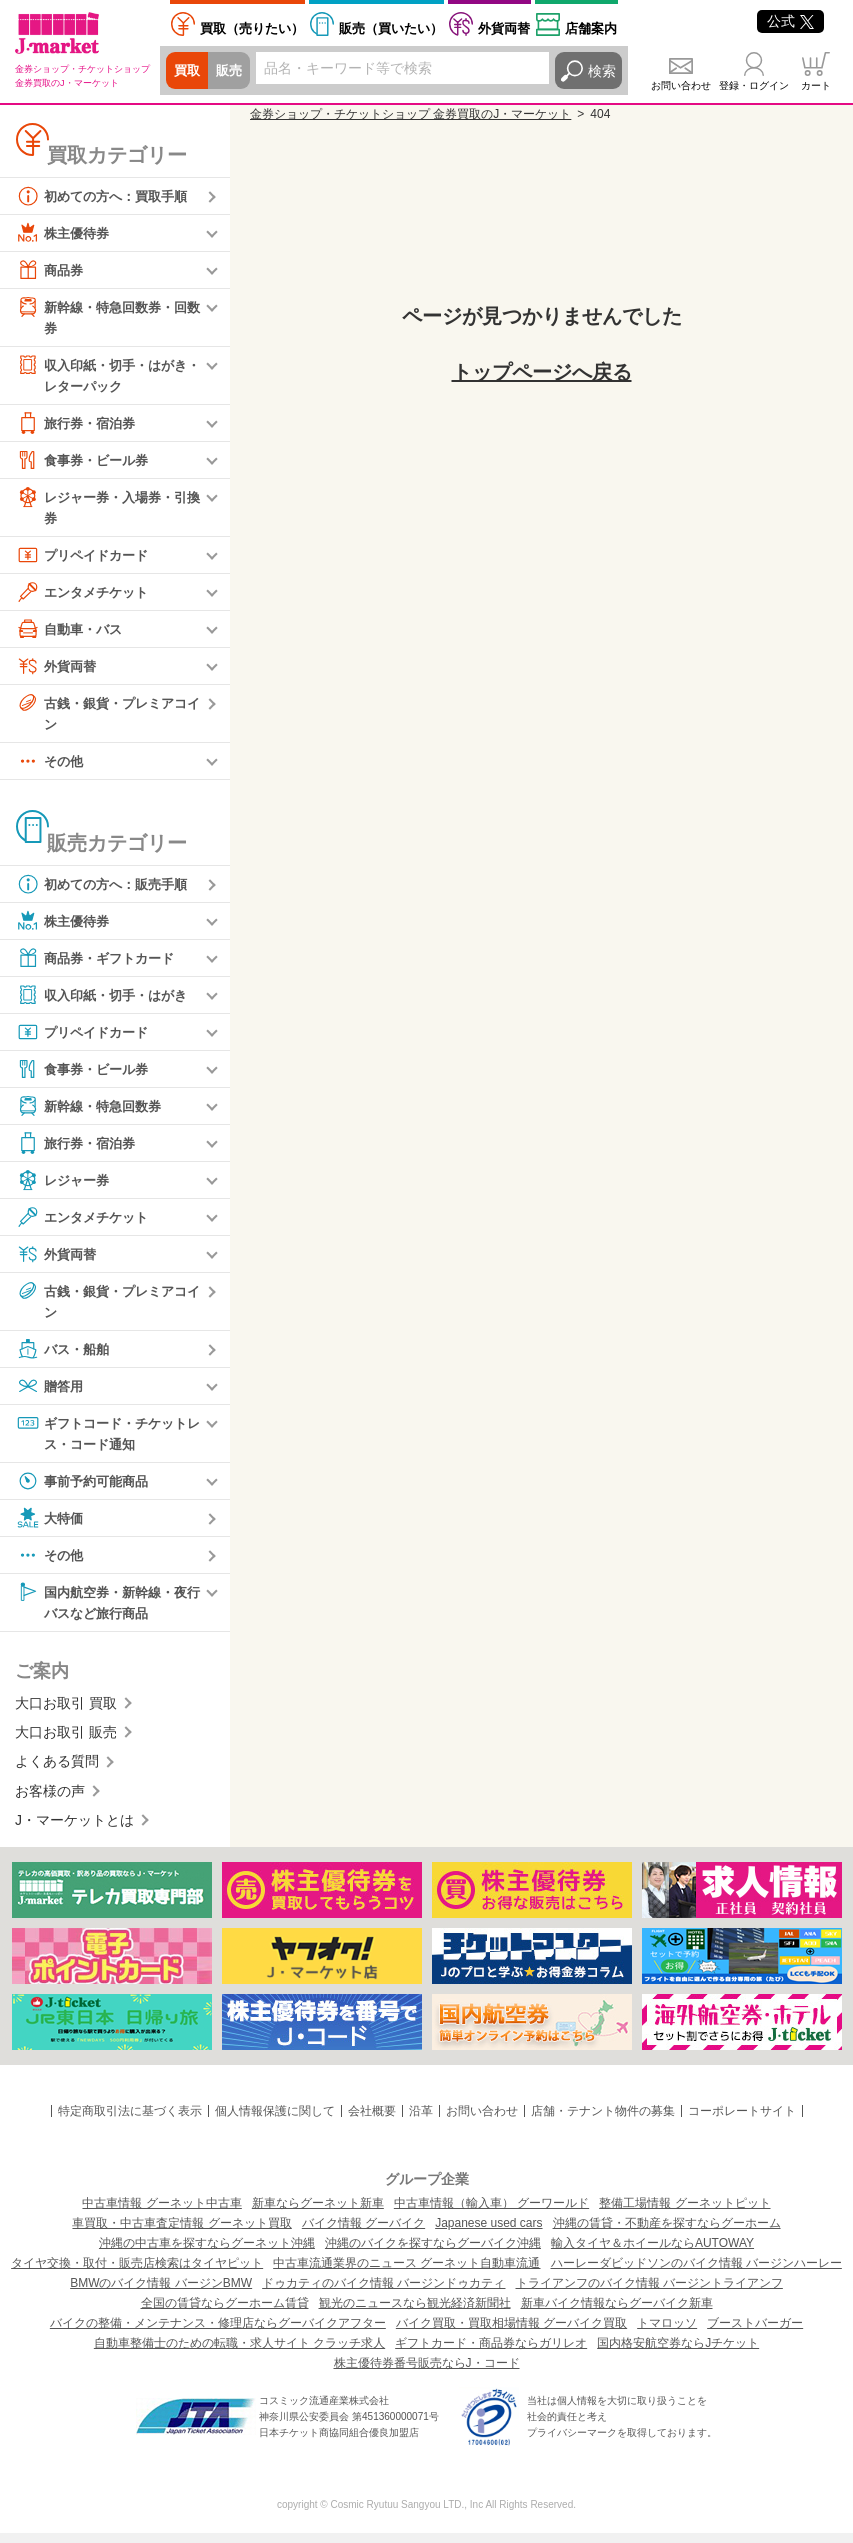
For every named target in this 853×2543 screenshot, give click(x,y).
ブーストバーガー (755, 2333)
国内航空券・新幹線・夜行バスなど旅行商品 (107, 1609)
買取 (188, 71)
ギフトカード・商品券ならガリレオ (491, 2353)
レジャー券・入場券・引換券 (107, 509)
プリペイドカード (86, 559)
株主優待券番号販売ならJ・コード (427, 2373)
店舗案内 (591, 28)
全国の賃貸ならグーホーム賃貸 (225, 2313)
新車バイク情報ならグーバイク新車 (617, 2313)
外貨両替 (504, 28)
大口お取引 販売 (66, 1742)
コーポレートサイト (742, 2121)
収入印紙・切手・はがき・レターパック (100, 375)
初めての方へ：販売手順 (107, 890)
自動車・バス (72, 633)
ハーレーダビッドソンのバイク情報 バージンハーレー (696, 2273)
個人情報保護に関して (275, 2121)
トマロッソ (667, 2333)
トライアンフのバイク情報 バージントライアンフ (649, 2293)
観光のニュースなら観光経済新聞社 (415, 2313)
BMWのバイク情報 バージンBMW (161, 2293)
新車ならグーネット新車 (318, 2213)
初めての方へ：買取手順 (107, 196)
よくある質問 (57, 1772)
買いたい (391, 28)
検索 (602, 71)
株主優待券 (65, 233)
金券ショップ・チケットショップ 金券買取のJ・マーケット (410, 114)
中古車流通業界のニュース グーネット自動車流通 (406, 2273)
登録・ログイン (754, 85)
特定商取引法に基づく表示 (130, 2121)
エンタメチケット (86, 596)
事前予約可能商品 (86, 1489)
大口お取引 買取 (66, 1713)
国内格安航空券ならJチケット (678, 2353)
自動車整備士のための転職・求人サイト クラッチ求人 (239, 2353)
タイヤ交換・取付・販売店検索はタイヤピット (137, 2273)
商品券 (51, 270)
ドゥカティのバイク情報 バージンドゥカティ (383, 2293)
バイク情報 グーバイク (363, 2233)
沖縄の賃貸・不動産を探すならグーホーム (667, 2233)
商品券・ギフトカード (100, 964)
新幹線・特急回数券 (93, 1112)
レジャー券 (65, 1186)
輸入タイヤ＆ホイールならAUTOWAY (652, 2253)
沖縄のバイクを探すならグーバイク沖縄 (433, 2253)
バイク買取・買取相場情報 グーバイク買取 (511, 2333)
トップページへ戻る (542, 372)
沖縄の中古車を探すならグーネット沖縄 (207, 2253)
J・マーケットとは (74, 1830)
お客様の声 (50, 1801)
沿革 (421, 2121)
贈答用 (51, 1393)
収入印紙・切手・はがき (107, 1001)
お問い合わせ (681, 85)
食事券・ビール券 (86, 463)
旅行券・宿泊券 (79, 426)
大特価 (51, 1526)
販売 (232, 71)
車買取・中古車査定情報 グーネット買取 (181, 2233)
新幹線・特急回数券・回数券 (107, 316)
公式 (790, 21)
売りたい (252, 28)
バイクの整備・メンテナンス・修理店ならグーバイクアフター (218, 2333)
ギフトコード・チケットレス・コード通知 (107, 1439)
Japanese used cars (488, 2233)
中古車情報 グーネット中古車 (161, 2213)
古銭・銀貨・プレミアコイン (107, 716)
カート (816, 85)
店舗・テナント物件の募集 (603, 2121)
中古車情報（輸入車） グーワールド (491, 2213)
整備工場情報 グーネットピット (684, 2213)
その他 (51, 767)
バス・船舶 (65, 1356)
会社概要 (372, 2121)
